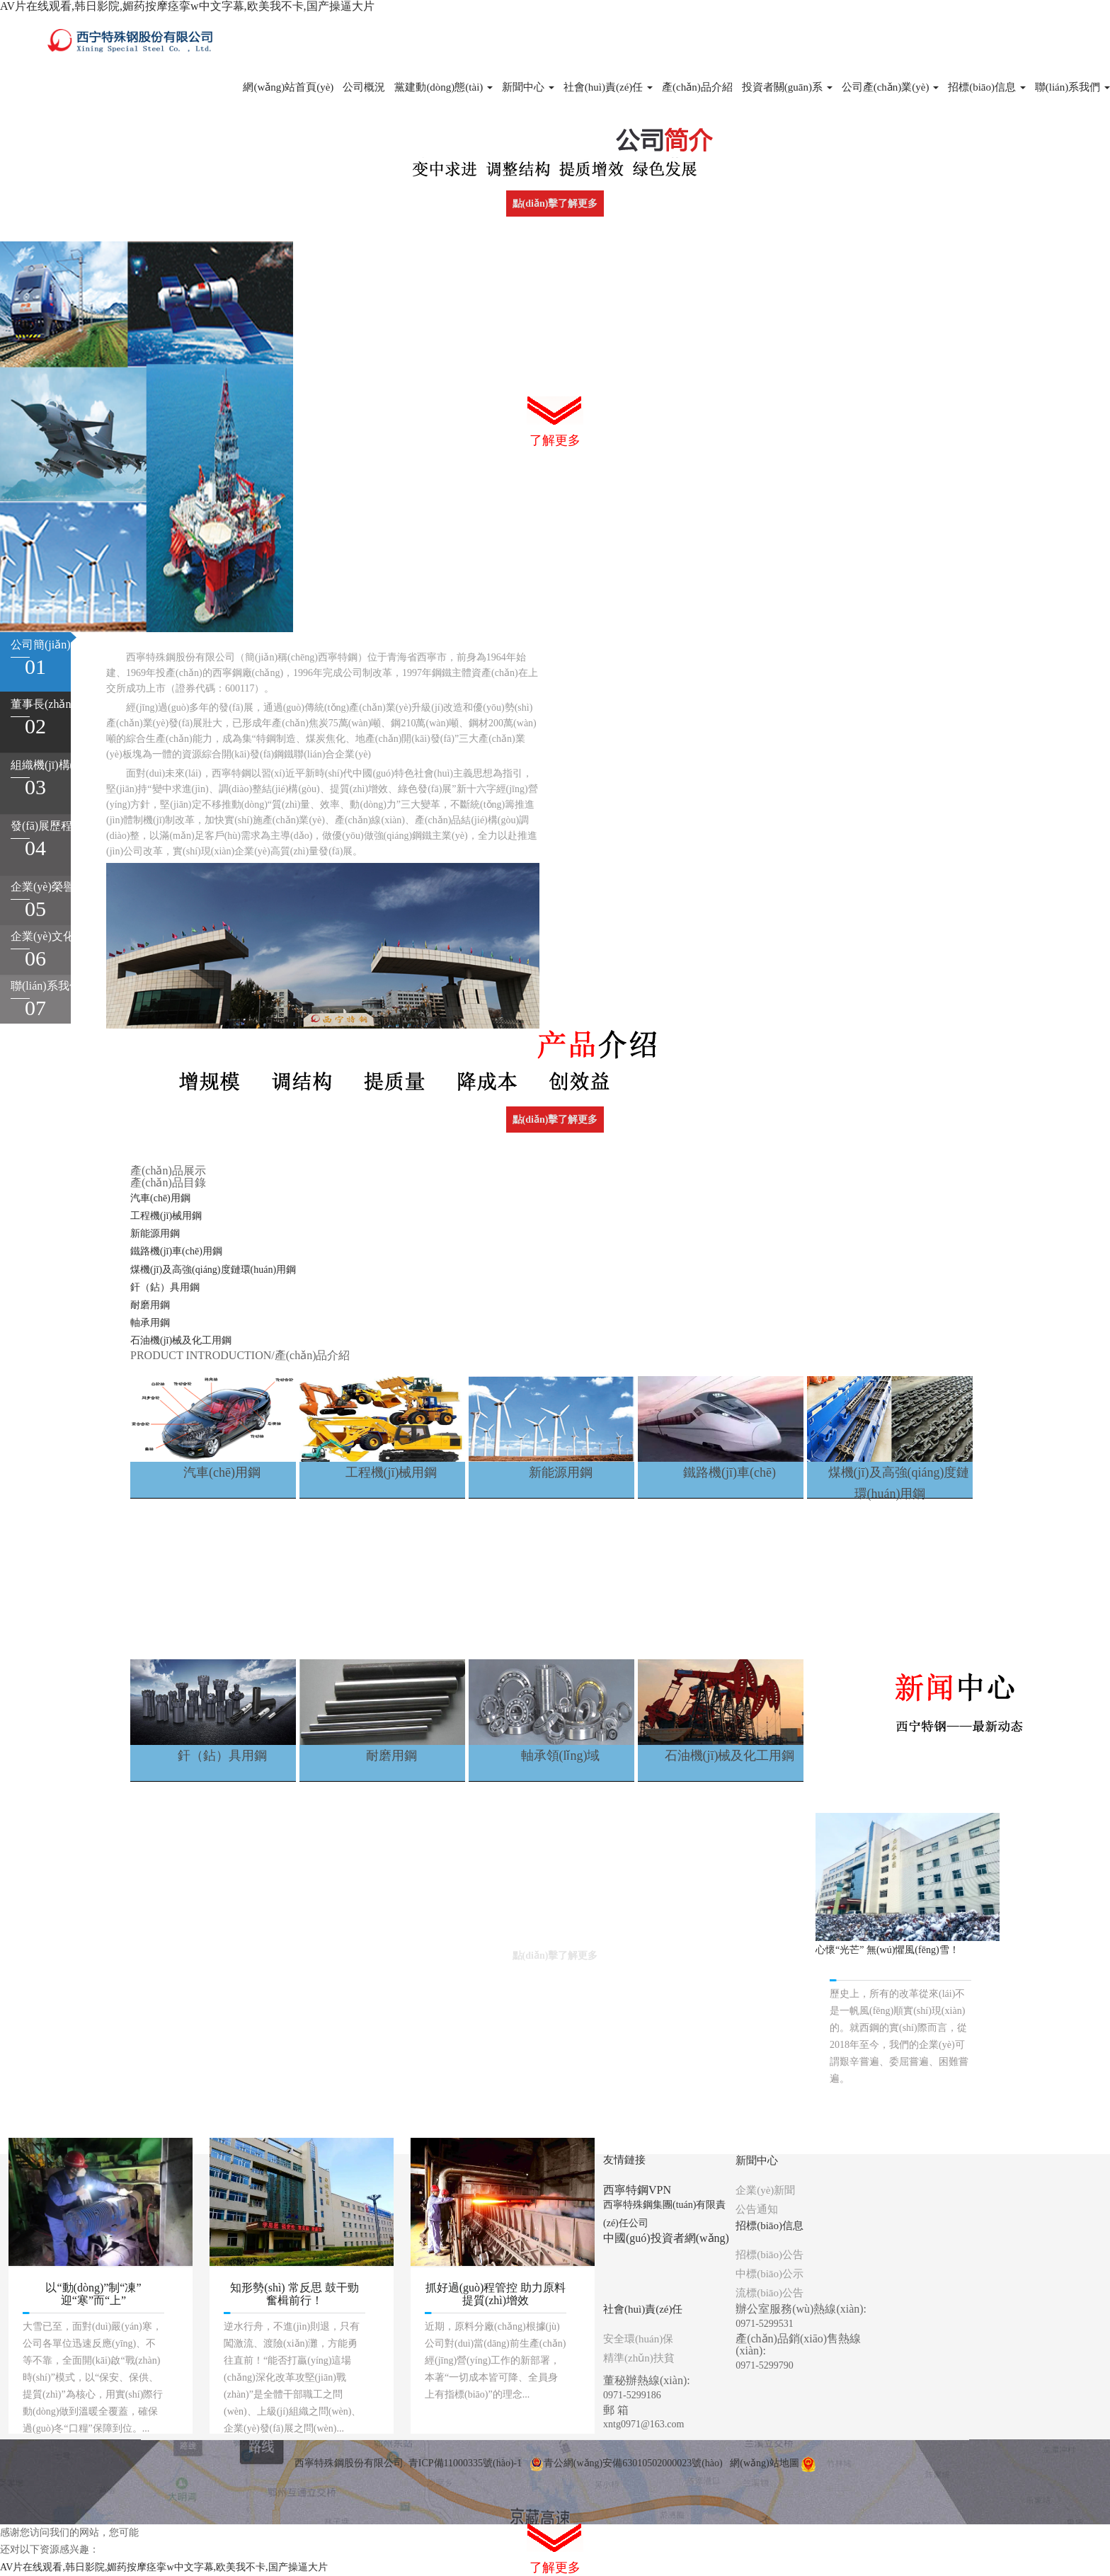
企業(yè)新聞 (765, 2190)
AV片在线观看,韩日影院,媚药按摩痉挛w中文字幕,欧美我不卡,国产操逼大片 (187, 6)
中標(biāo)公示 (769, 2273)
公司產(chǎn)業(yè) (890, 87)
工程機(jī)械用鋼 (166, 1215)
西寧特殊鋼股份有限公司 (349, 2463)
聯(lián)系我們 (1072, 87)
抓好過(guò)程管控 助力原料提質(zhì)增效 (495, 2294)
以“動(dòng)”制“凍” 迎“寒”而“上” (93, 2294)
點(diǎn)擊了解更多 (555, 203)
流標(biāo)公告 (769, 2293)
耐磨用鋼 (150, 1305)
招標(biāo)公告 (769, 2254)
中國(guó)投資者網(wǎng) (666, 2238)
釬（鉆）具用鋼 (165, 1287)
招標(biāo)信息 (987, 87)
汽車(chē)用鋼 (160, 1198)
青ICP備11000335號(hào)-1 (465, 2463)
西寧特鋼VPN (637, 2190)
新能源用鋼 (155, 1233)
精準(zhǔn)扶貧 (639, 2358)
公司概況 (364, 87)
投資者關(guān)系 (787, 87)
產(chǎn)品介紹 (697, 87)
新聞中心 (528, 87)
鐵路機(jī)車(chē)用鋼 (176, 1251)
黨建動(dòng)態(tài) (443, 87)
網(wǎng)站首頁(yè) (288, 87)
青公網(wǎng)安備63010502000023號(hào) (626, 2463)
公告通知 (757, 2209)
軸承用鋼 (150, 1322)
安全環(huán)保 (638, 2339)
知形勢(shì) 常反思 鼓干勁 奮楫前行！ (294, 2294)
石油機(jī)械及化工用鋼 (180, 1340)
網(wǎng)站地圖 (764, 2463)
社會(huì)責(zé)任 (608, 87)
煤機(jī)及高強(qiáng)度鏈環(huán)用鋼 (213, 1269)
